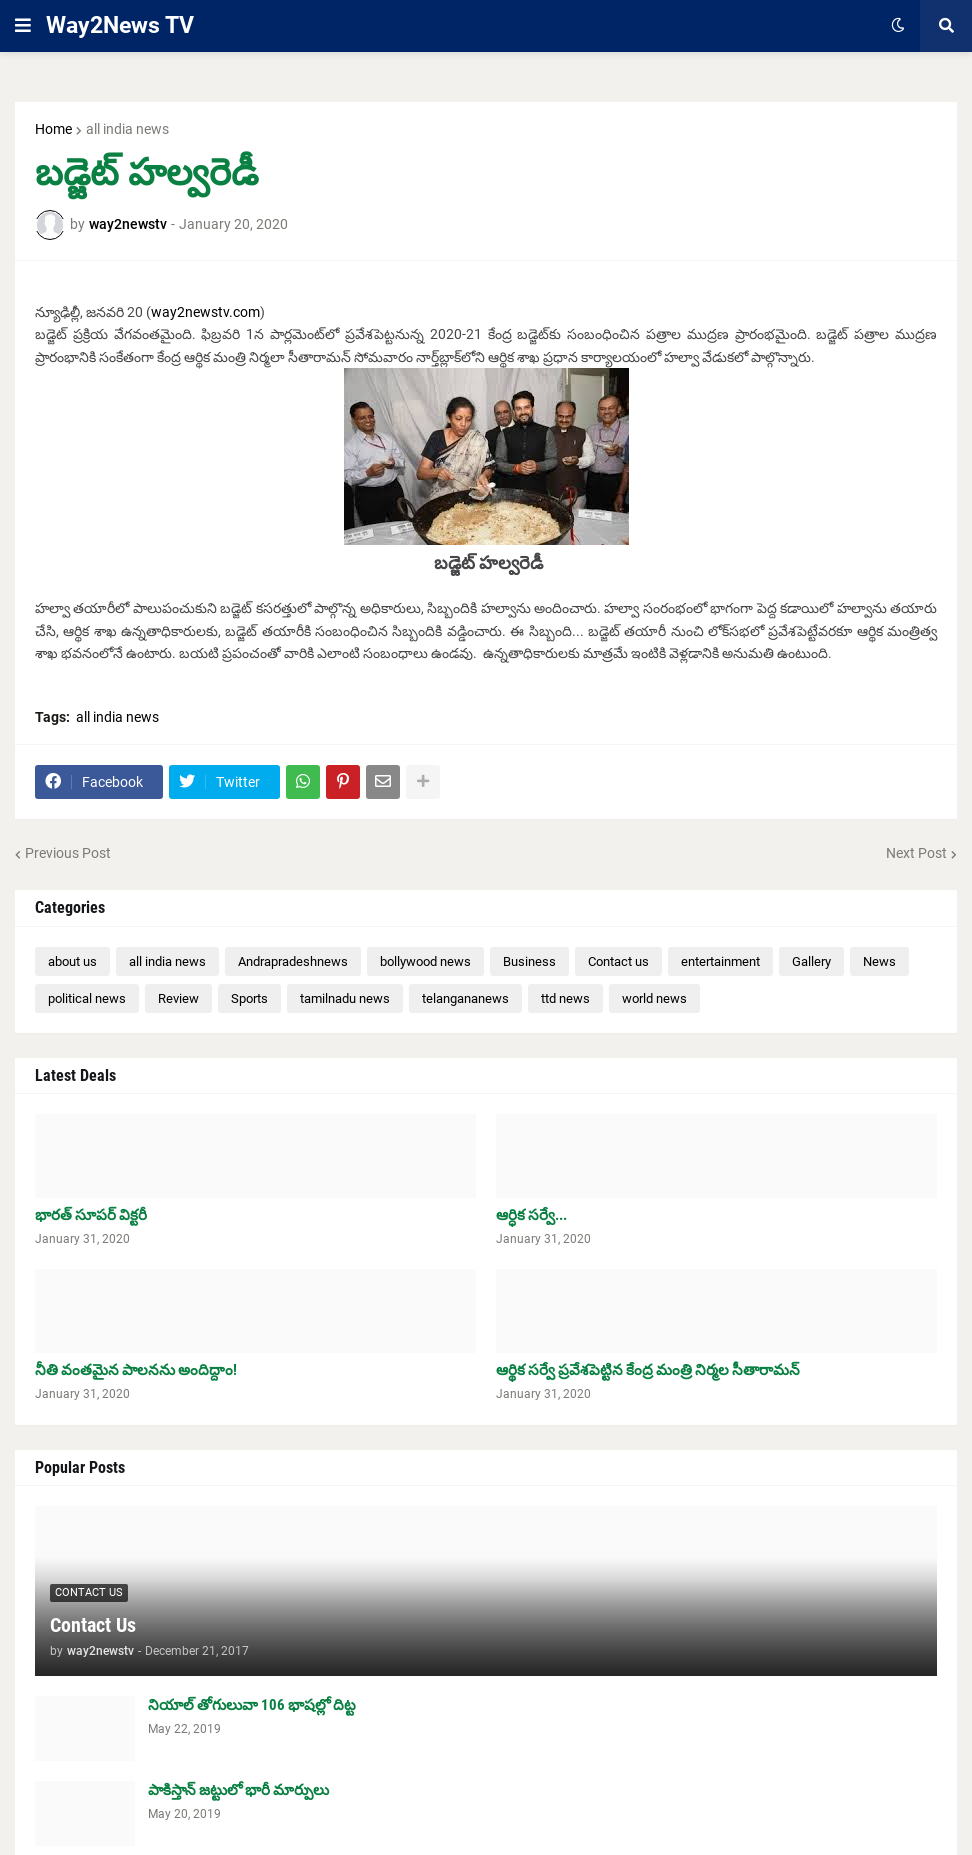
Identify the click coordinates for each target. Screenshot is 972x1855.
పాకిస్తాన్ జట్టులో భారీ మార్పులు (238, 1790)
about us (72, 961)
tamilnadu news (345, 998)
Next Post (916, 853)
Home (53, 129)
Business (529, 961)
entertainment (720, 961)
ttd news (565, 998)
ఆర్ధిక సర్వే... (531, 1215)
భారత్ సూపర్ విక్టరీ (91, 1215)
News (879, 961)
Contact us (618, 961)
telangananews (465, 998)
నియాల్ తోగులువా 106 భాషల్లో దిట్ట (252, 1705)
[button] (23, 26)
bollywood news (425, 961)
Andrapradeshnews (293, 961)
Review (178, 998)
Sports (249, 998)
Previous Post (68, 853)
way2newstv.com (205, 312)
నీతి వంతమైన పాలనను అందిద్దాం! (136, 1370)
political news (87, 998)
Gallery (811, 961)
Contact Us (93, 1625)
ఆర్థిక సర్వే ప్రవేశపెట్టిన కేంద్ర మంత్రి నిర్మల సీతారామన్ (648, 1370)
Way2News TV (120, 25)
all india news (127, 129)
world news (654, 998)
